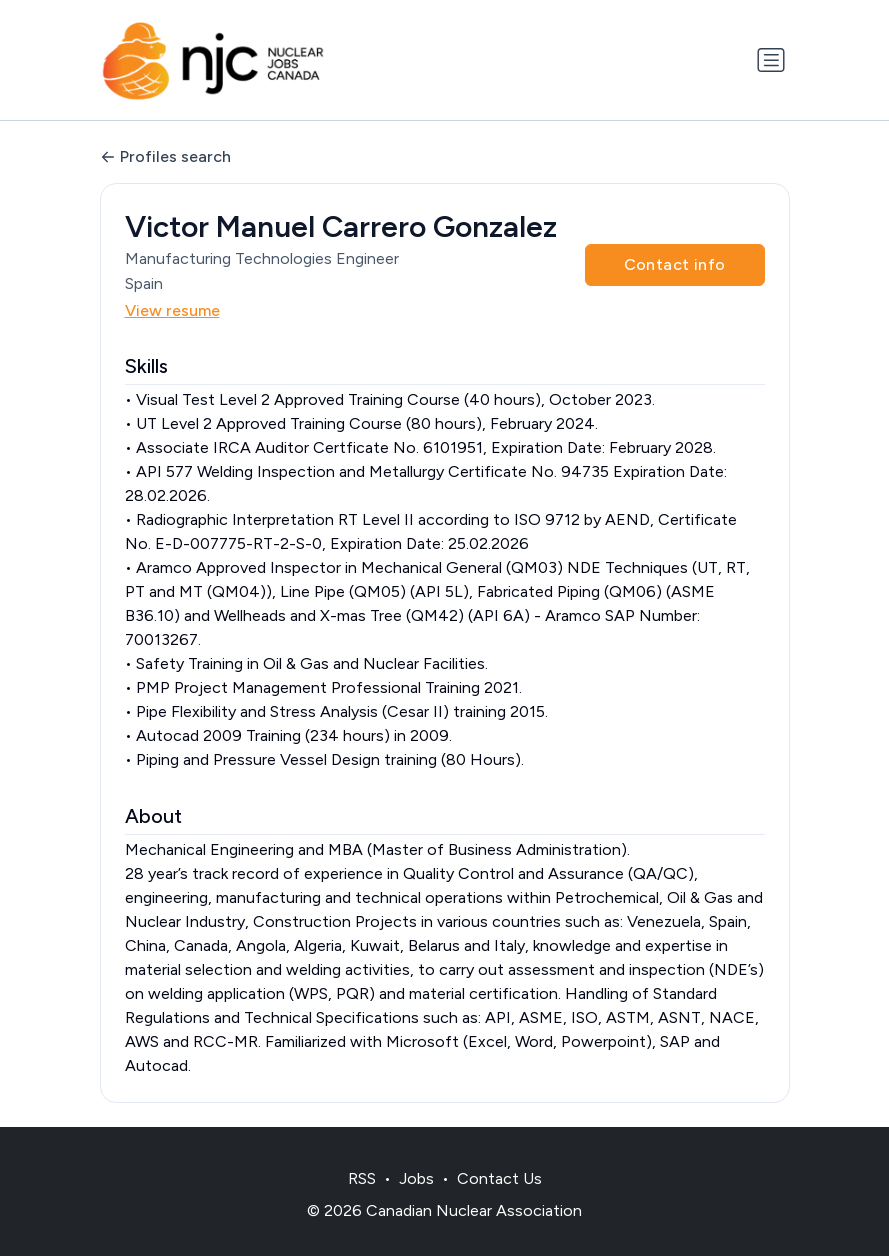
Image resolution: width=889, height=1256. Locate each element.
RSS (362, 1178)
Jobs (416, 1178)
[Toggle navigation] (771, 60)
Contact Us (499, 1178)
